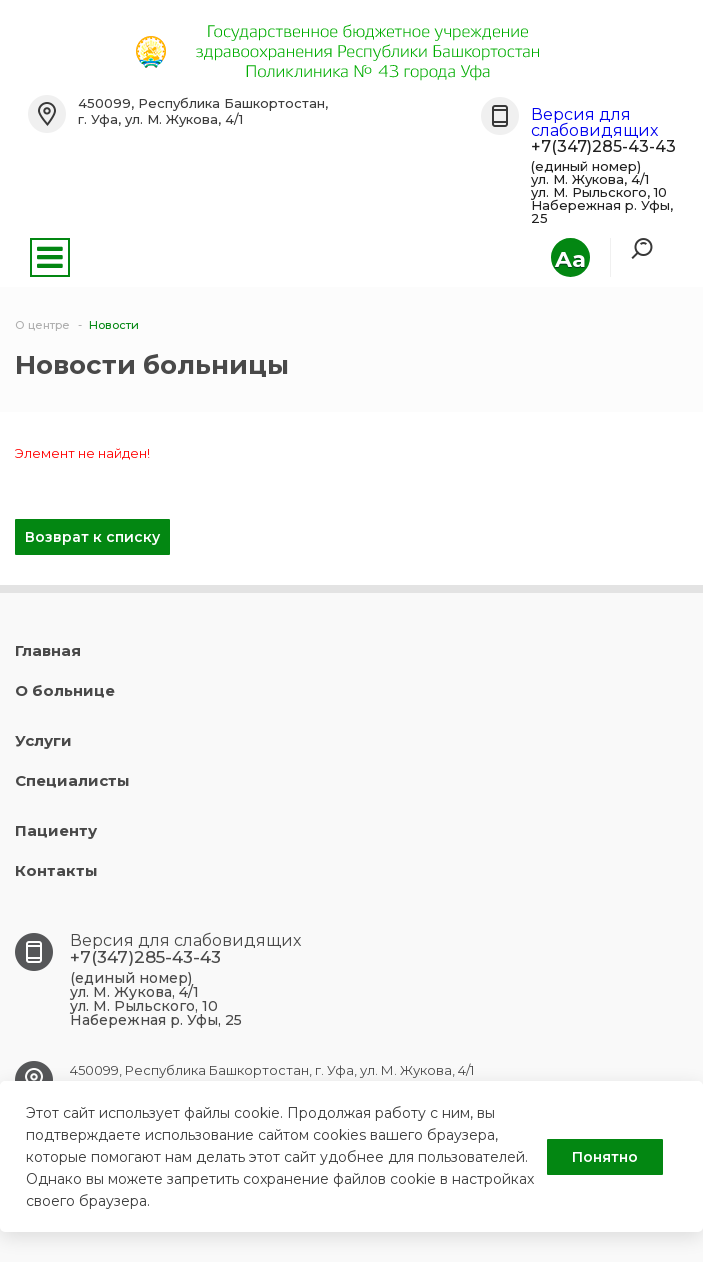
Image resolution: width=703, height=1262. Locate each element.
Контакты (56, 870)
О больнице (65, 690)
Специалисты (72, 780)
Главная (48, 650)
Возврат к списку (92, 537)
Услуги (43, 740)
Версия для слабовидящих (594, 122)
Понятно (605, 1157)
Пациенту (56, 830)
